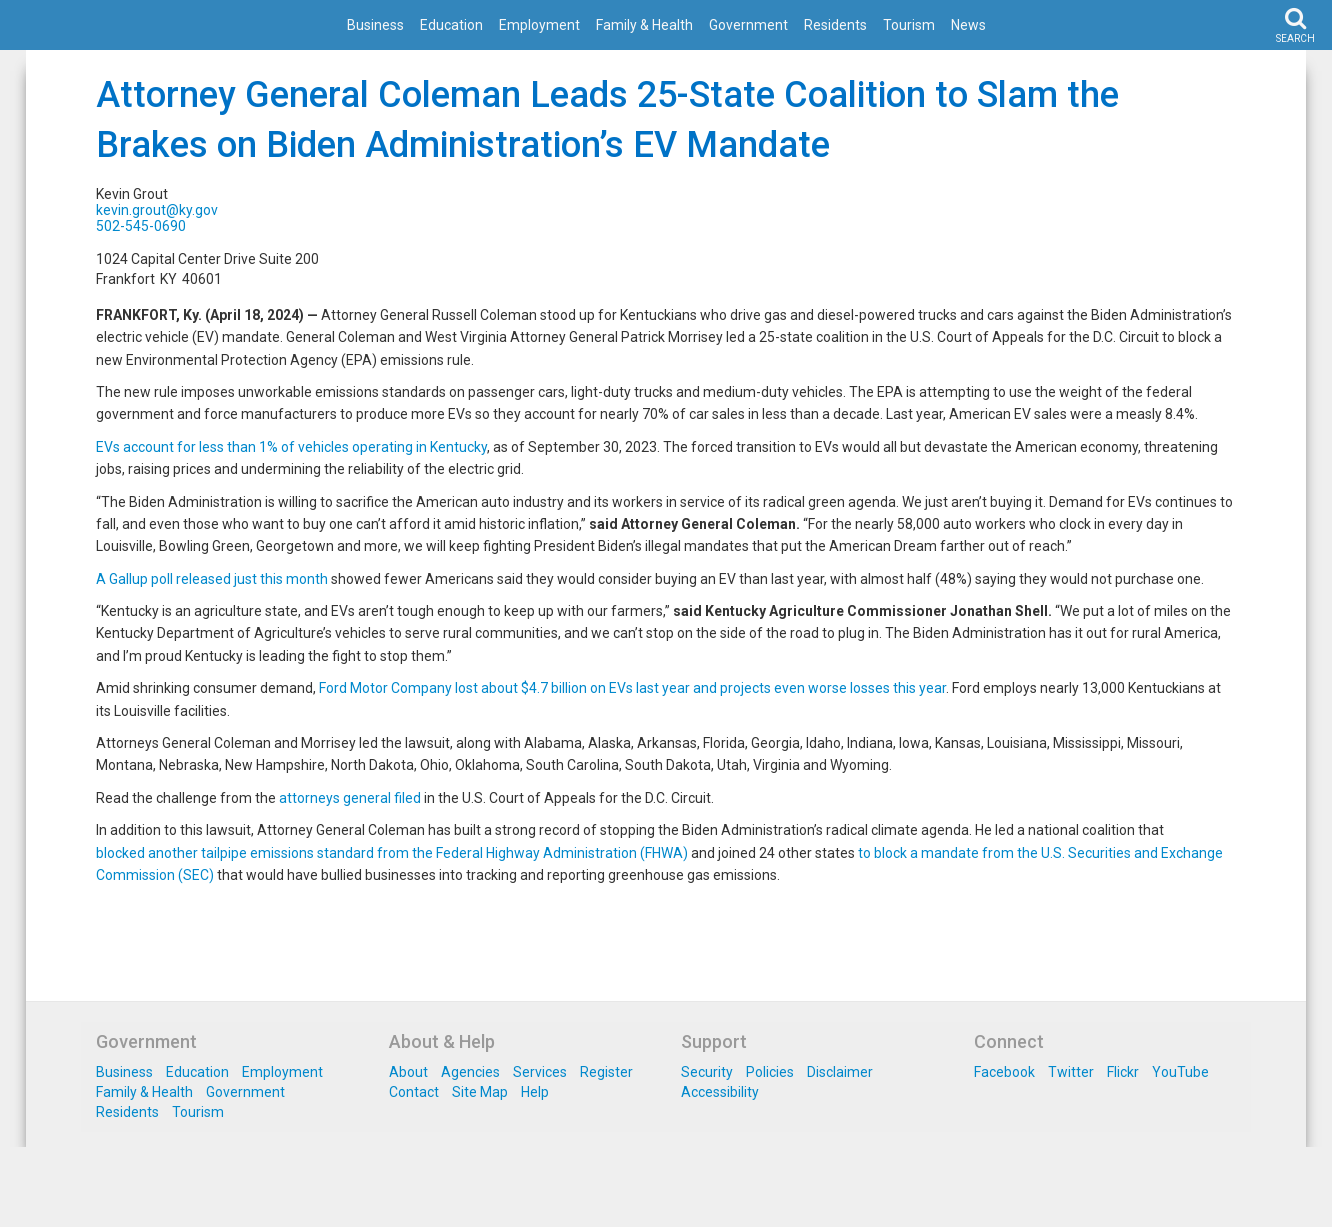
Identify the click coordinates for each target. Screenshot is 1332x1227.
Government (748, 25)
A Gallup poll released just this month (212, 579)
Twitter (1071, 1072)
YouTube (1180, 1072)
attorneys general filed (350, 798)
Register (606, 1072)
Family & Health (644, 25)
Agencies (470, 1072)
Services (540, 1072)
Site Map (480, 1092)
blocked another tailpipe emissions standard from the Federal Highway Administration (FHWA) (392, 853)
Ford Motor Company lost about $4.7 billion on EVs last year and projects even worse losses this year (632, 688)
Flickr (1123, 1072)
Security (707, 1072)
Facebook (1004, 1072)
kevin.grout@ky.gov (157, 210)
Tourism (909, 25)
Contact (414, 1092)
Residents (835, 25)
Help (535, 1092)
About (408, 1072)
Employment (539, 25)
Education (451, 25)
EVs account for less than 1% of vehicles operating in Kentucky (291, 447)
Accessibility (720, 1092)
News (968, 25)
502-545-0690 (141, 226)
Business (375, 25)
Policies (770, 1072)
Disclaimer (840, 1072)
